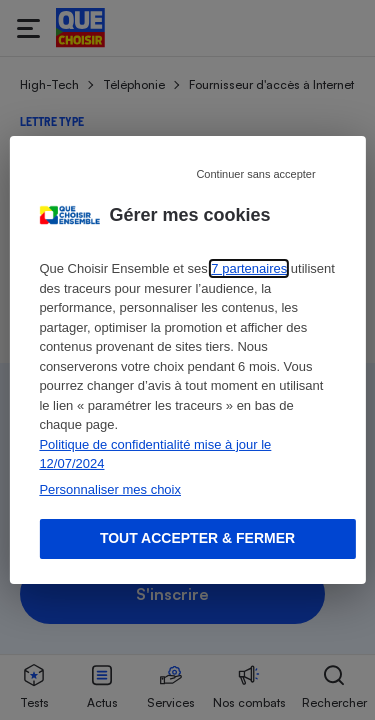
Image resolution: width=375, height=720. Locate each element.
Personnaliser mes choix (110, 489)
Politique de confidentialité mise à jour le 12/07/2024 (155, 454)
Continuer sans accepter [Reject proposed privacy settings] (255, 174)
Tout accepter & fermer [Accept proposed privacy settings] (197, 538)
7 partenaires (249, 268)
